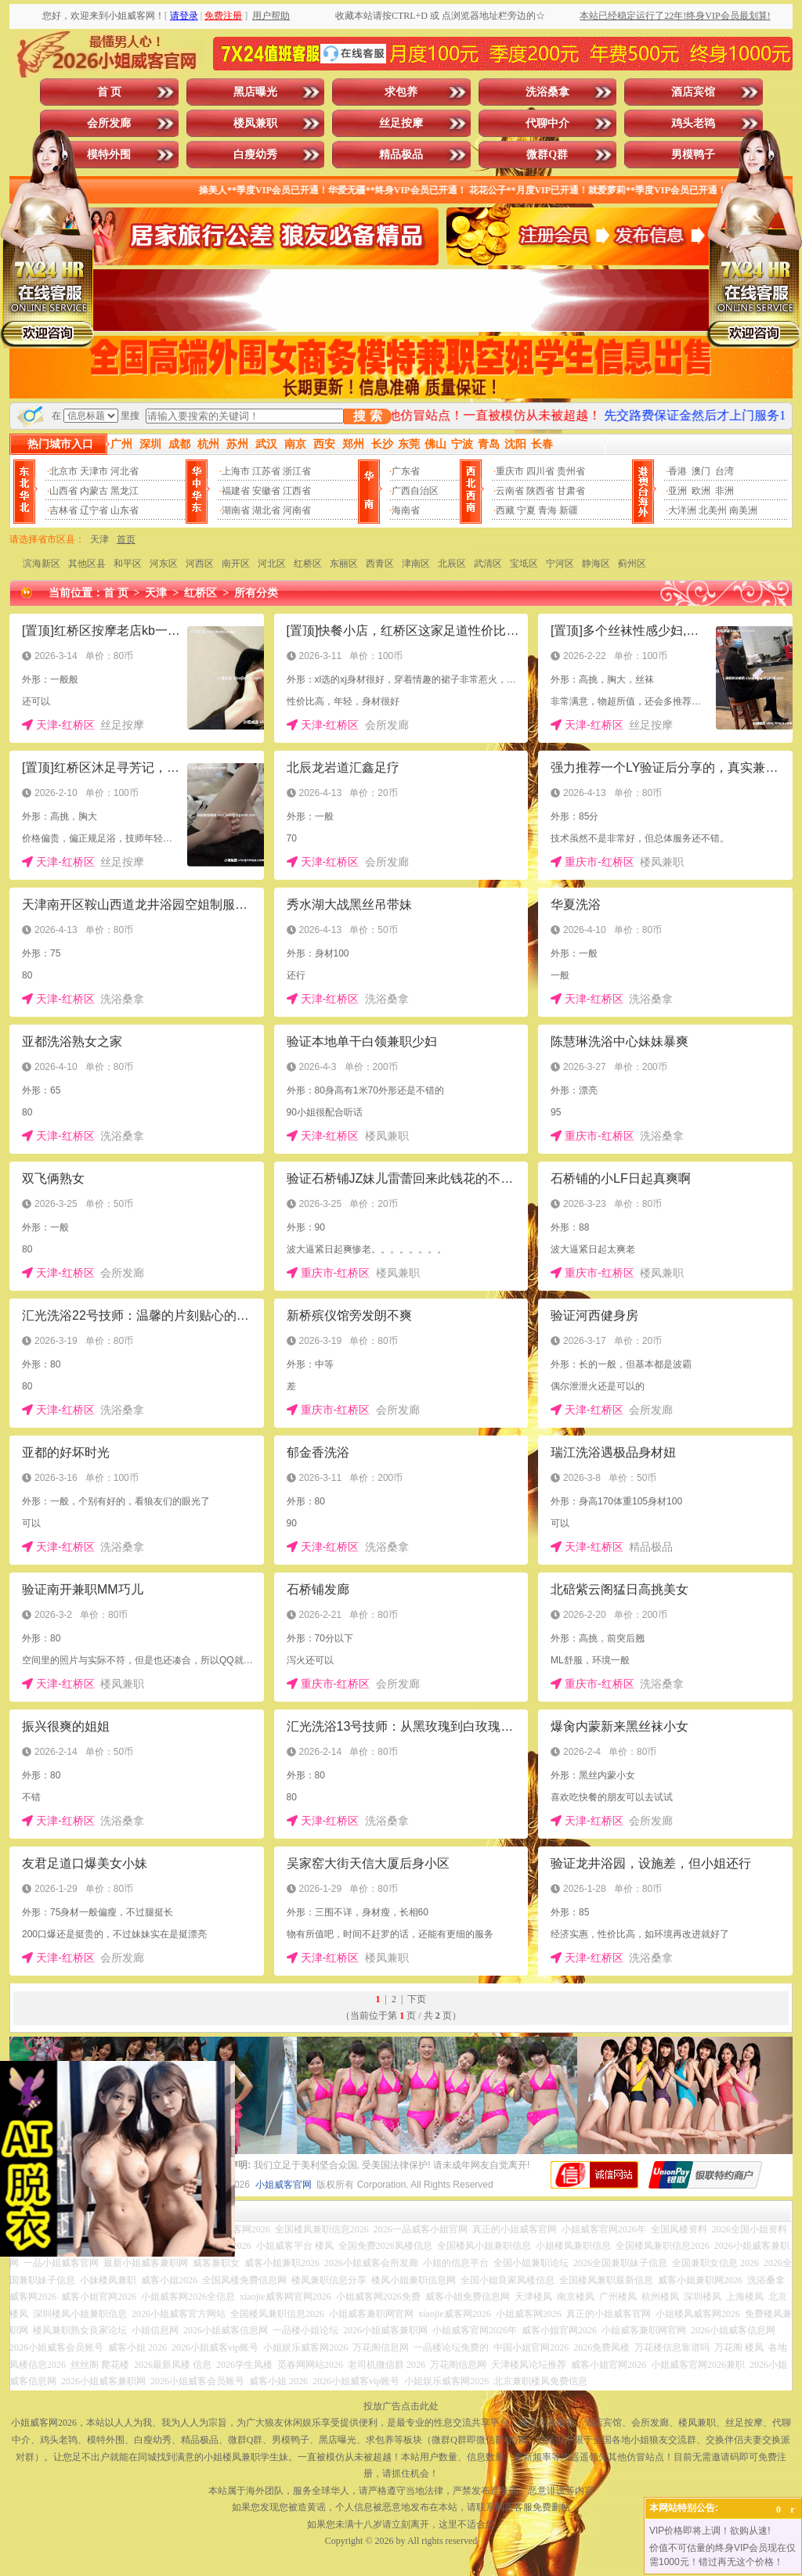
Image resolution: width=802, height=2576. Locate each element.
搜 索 (367, 416)
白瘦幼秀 (255, 154)
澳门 (701, 471)
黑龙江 (124, 490)
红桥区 (308, 563)
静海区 (596, 563)
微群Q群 (547, 154)
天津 (99, 539)
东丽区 (344, 563)
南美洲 (743, 510)
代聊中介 (547, 123)
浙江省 (297, 471)
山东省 (124, 510)
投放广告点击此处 (401, 2406)
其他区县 (87, 563)
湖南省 (236, 510)
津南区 (416, 563)
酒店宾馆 (693, 92)
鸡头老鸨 (693, 123)
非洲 (724, 490)
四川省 (540, 471)
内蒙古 (94, 490)
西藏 (505, 510)
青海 (547, 510)
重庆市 (510, 471)
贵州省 (571, 471)
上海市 (236, 471)
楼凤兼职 (255, 123)
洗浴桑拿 (547, 92)
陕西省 (540, 490)
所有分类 (256, 593)
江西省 (297, 490)
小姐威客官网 (283, 2184)
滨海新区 (41, 563)
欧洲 (701, 490)
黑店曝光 (255, 92)
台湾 (724, 471)
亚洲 (677, 490)
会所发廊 (109, 123)
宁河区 (560, 563)
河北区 (272, 563)
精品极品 (401, 154)
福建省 (236, 490)
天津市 (94, 471)
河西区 (200, 563)
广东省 (406, 471)
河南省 (297, 510)
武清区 (488, 563)
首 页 (109, 92)
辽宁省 (94, 510)
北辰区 (452, 563)
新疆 (568, 510)
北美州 (713, 510)
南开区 (236, 563)
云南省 (510, 490)
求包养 (401, 92)
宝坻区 (524, 563)
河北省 (124, 471)
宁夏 (526, 510)
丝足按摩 (401, 123)
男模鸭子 (693, 154)
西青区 (380, 563)
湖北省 (266, 510)
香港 (677, 471)
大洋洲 (682, 510)
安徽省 (266, 490)
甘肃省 (571, 490)
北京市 (63, 471)
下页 (416, 1999)
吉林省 (63, 510)
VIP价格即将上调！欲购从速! (710, 2530)
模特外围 (109, 154)
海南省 (406, 510)
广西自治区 (415, 490)
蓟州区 (632, 563)
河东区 (164, 563)
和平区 (128, 563)
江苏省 (266, 471)
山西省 (63, 490)
